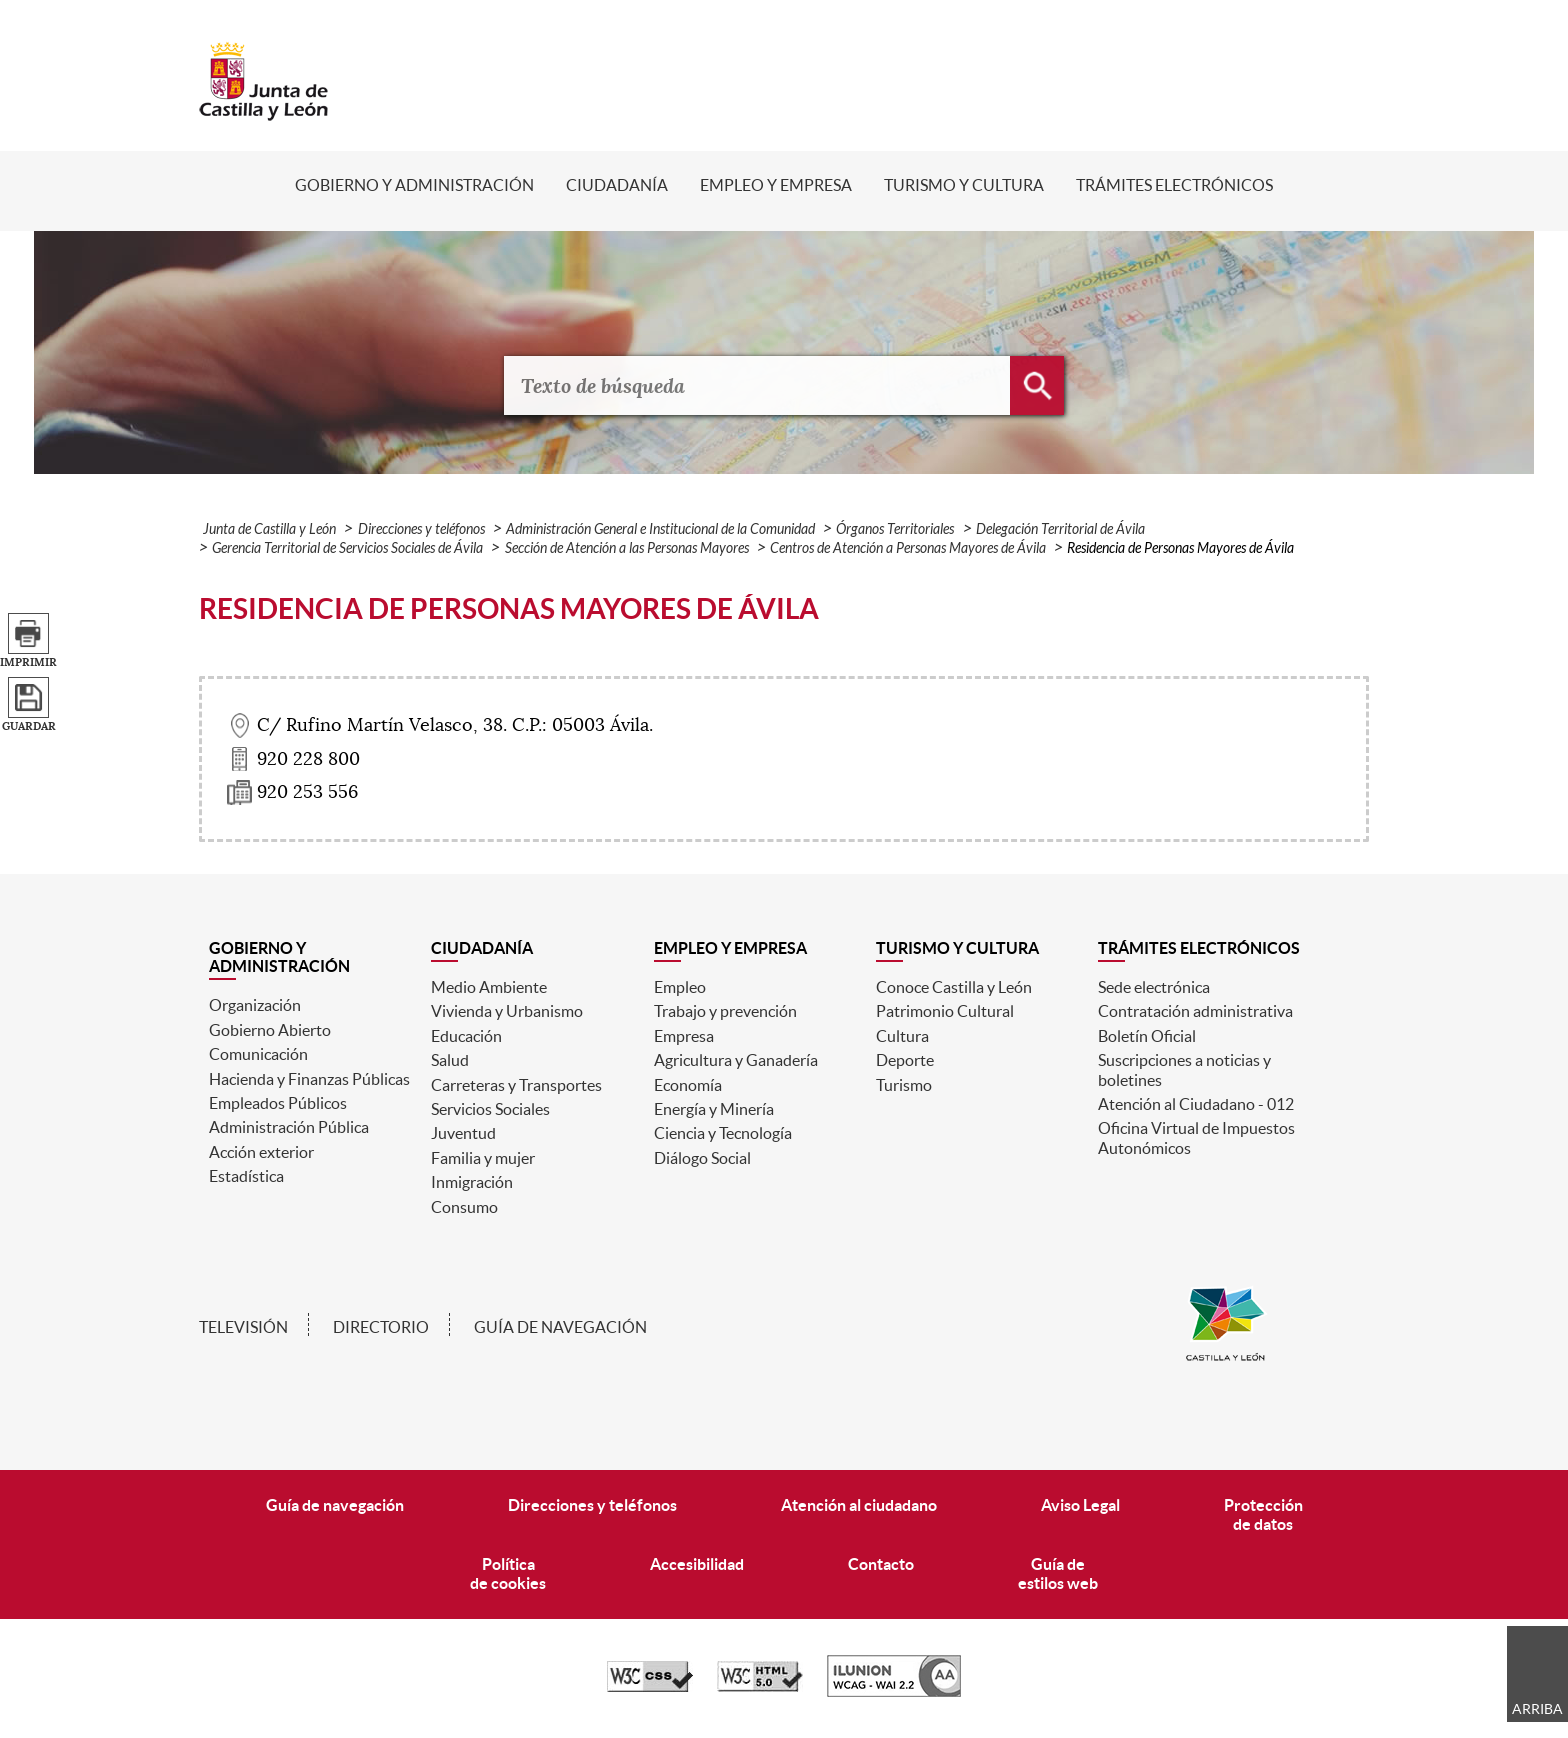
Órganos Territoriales (895, 529)
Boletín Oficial (1147, 1036)
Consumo (464, 1207)
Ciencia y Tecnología (723, 1133)
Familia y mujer (483, 1158)
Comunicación (258, 1054)
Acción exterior (261, 1152)
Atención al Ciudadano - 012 (1196, 1104)
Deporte (905, 1060)
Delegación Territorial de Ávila (1060, 529)
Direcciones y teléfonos (421, 529)
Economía (688, 1085)
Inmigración (472, 1182)
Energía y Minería (714, 1109)
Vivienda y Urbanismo (507, 1011)
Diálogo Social (702, 1158)
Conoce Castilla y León (954, 987)
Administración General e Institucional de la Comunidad (660, 529)
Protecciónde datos (1263, 1514)
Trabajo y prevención (725, 1011)
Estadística (246, 1176)
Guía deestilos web (1058, 1573)
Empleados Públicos (278, 1103)
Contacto (881, 1564)
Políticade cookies (508, 1573)
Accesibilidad (697, 1564)
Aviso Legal (1080, 1505)
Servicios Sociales (490, 1109)
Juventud (463, 1133)
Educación (466, 1036)
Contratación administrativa (1195, 1011)
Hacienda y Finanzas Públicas (309, 1079)
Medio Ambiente (489, 987)
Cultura (902, 1036)
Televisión (243, 1327)
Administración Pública (289, 1127)
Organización (255, 1005)
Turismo (904, 1085)
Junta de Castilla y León (269, 529)
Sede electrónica (1154, 987)
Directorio (381, 1327)
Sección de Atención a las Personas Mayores (627, 548)
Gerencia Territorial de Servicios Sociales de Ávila (347, 548)
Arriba (1537, 1709)
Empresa (684, 1036)
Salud (450, 1060)
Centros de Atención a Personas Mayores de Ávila (908, 548)
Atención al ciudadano (859, 1505)
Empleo (680, 987)
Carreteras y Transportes (516, 1085)
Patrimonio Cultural (945, 1011)
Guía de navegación (560, 1327)
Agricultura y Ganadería (736, 1060)
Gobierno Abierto (270, 1030)
